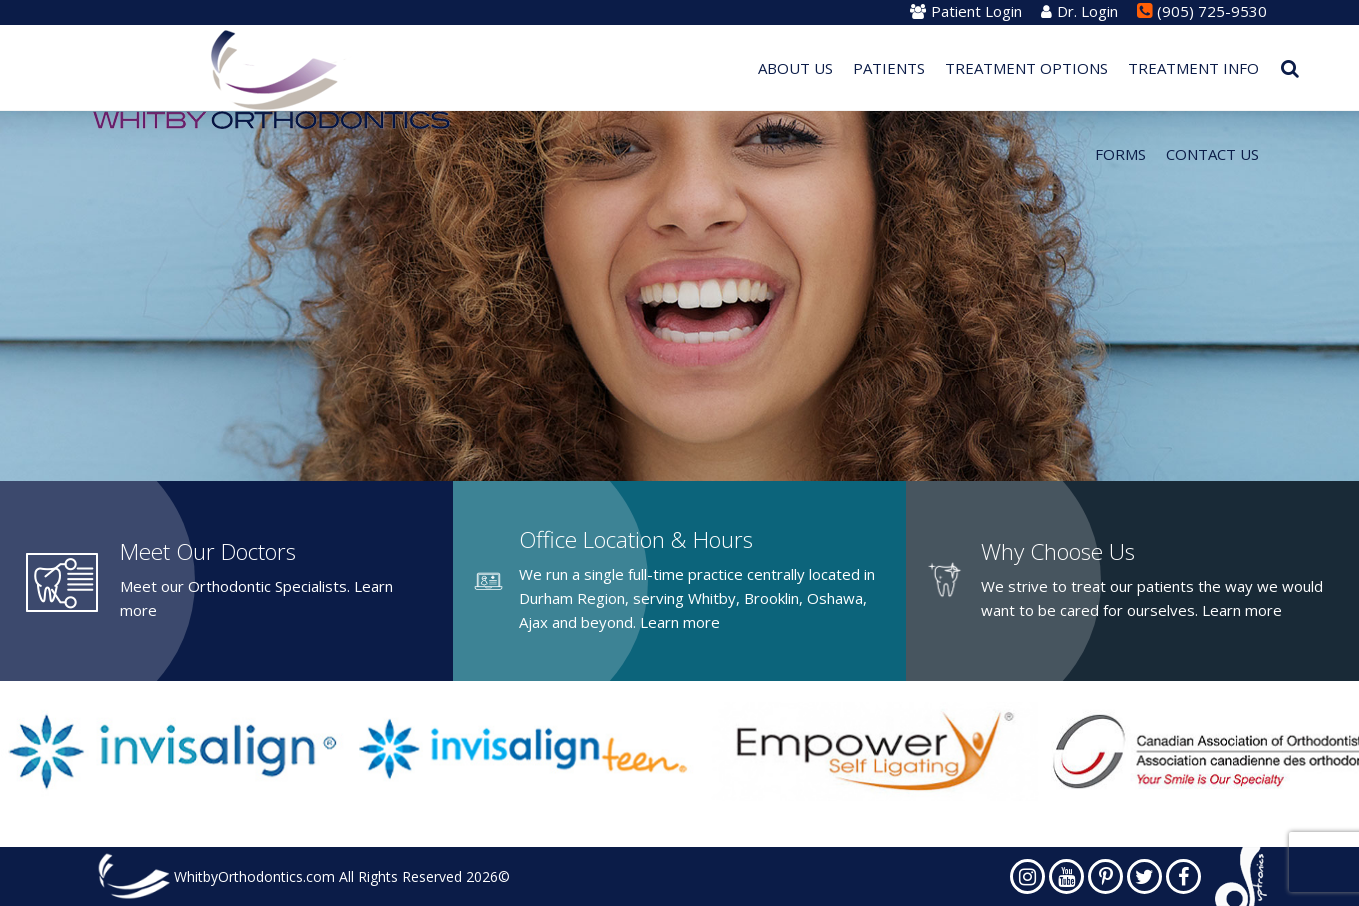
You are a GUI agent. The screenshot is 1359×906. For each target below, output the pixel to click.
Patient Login (966, 11)
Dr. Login (1079, 11)
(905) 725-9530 (1202, 11)
